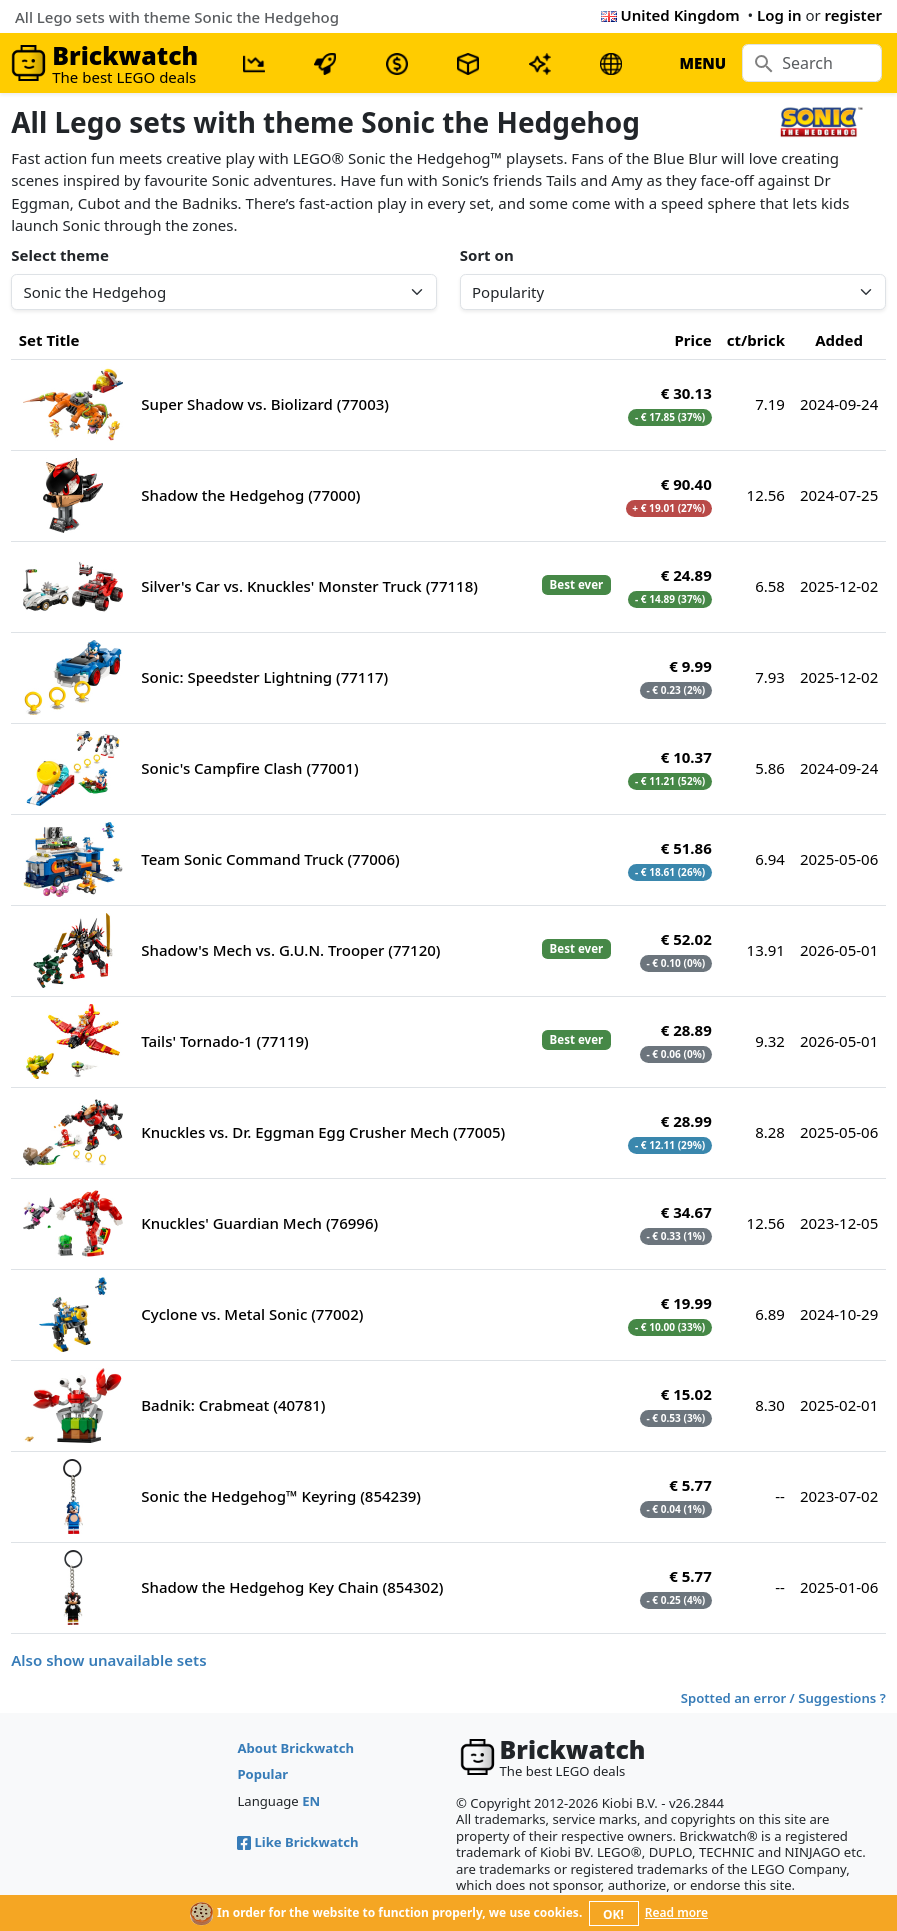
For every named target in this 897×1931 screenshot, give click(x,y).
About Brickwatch (295, 1748)
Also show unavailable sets (108, 1660)
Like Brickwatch (297, 1842)
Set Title (49, 340)
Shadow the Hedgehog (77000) (250, 495)
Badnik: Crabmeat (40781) (233, 1405)
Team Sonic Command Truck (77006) (270, 859)
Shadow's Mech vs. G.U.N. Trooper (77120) (290, 950)
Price (693, 340)
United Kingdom (670, 15)
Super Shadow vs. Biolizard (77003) (265, 404)
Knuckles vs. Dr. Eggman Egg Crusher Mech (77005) (323, 1132)
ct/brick (756, 340)
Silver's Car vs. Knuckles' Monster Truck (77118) (309, 586)
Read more (676, 1912)
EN (311, 1801)
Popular (262, 1774)
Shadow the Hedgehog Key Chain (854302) (292, 1587)
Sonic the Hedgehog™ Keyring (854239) (281, 1496)
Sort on (487, 255)
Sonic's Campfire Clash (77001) (249, 768)
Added (839, 340)
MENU (702, 63)
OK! (613, 1914)
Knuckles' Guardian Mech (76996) (259, 1223)
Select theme (60, 255)
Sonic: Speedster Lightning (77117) (264, 677)
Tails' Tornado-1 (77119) (225, 1041)
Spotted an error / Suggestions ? (783, 1698)
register (853, 15)
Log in (779, 15)
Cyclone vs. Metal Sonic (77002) (252, 1314)
